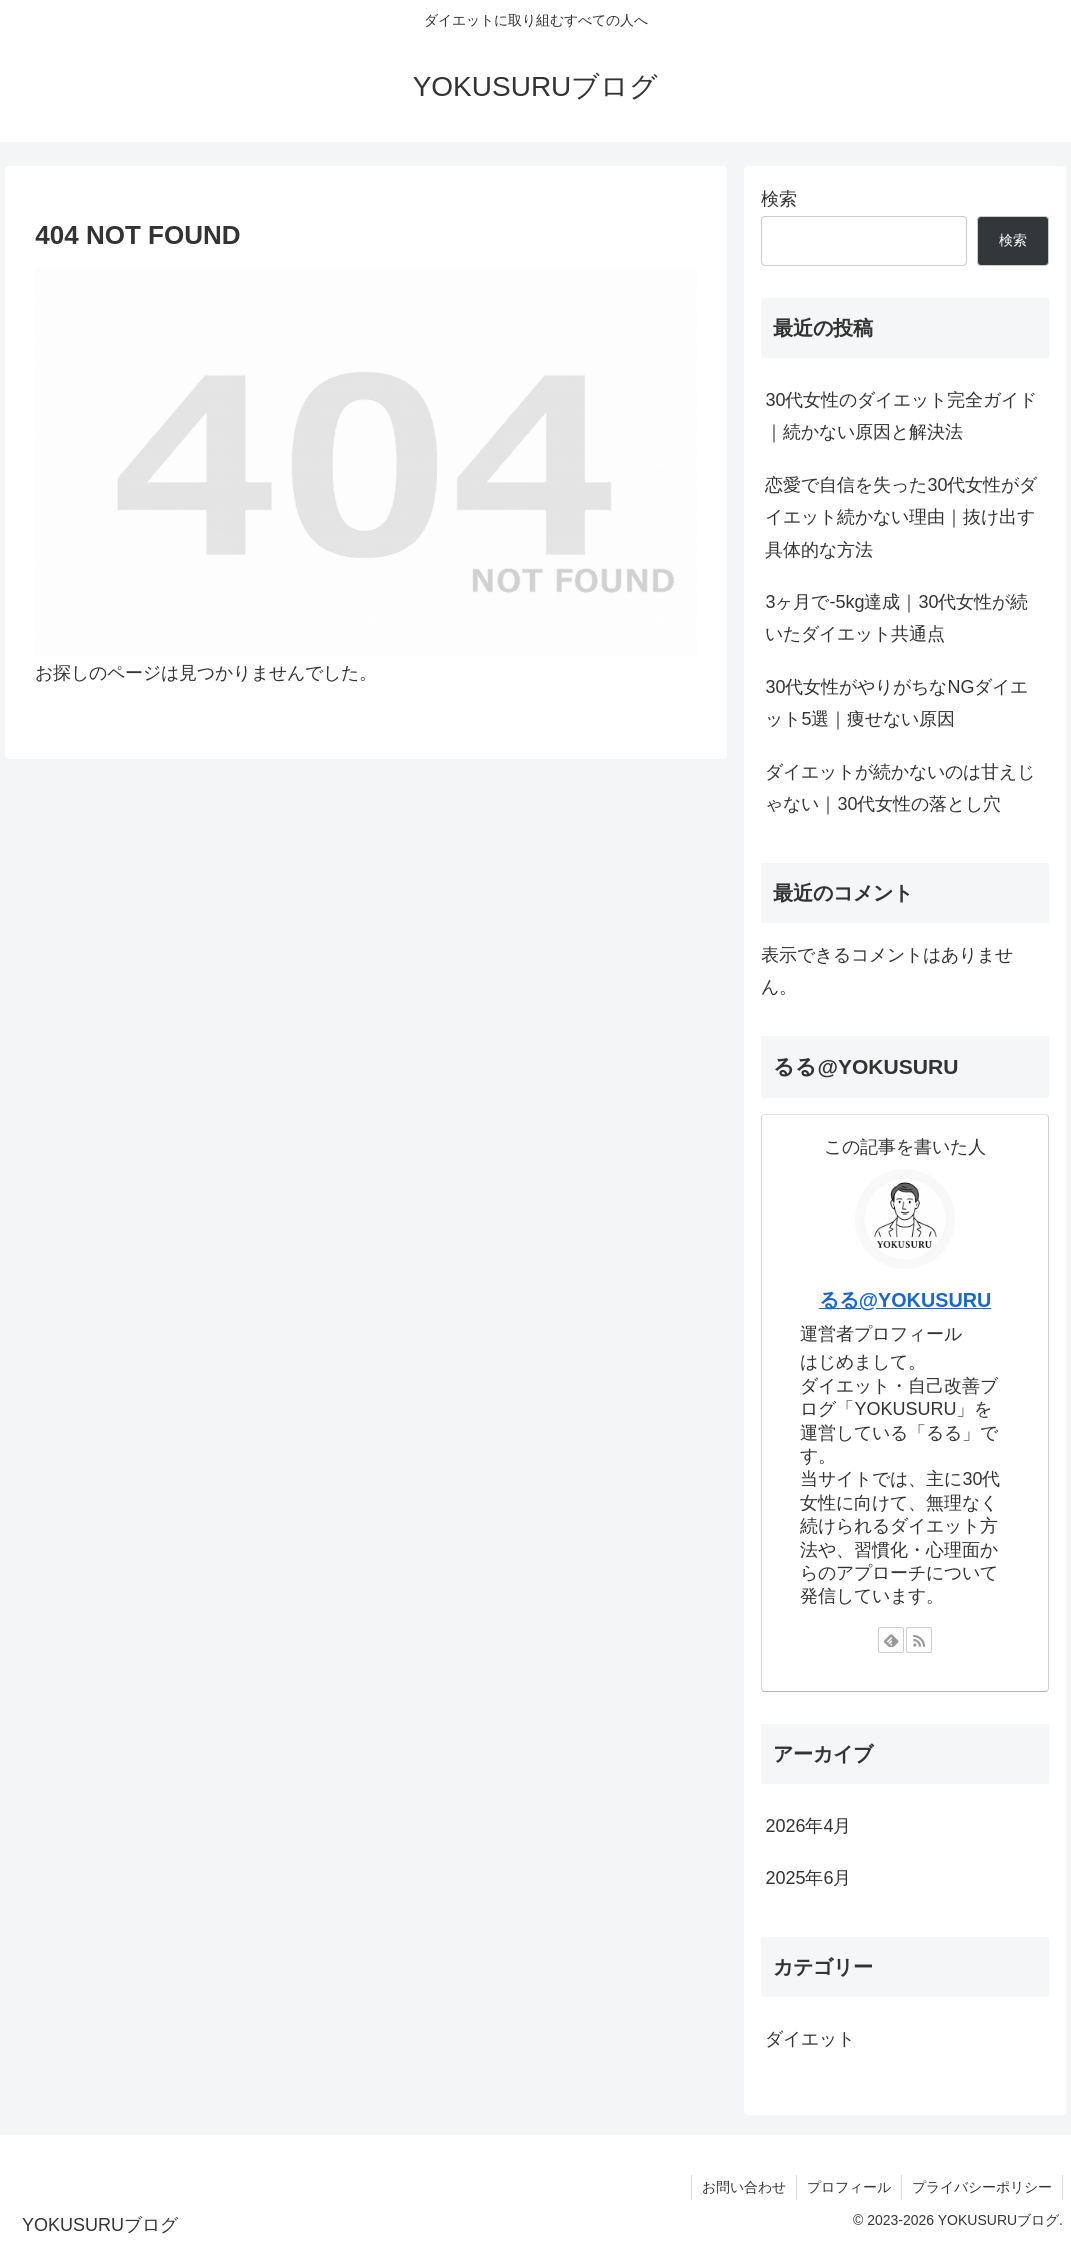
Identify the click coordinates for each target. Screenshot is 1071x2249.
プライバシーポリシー (982, 2187)
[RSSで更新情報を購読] (919, 1640)
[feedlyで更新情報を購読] (891, 1640)
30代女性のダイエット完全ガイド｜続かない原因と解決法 (901, 416)
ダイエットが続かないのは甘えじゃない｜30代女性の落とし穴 (900, 788)
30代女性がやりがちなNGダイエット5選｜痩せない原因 (896, 703)
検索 (779, 199)
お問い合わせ (744, 2187)
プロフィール (849, 2187)
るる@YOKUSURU (905, 1300)
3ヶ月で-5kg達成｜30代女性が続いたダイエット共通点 (896, 618)
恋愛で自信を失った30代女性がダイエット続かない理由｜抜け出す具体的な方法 (901, 517)
